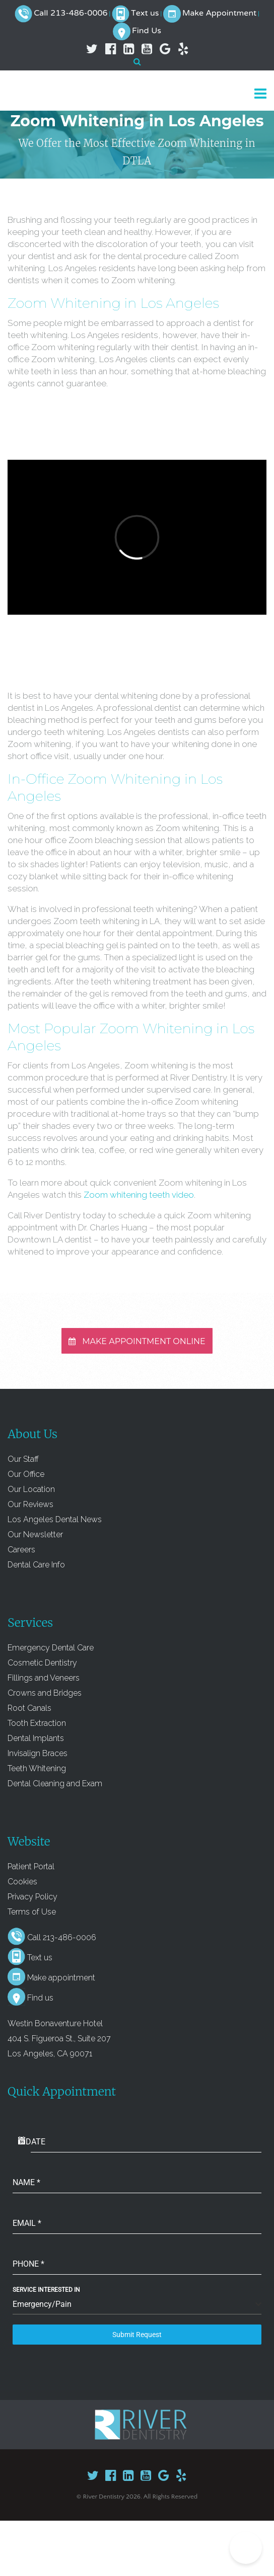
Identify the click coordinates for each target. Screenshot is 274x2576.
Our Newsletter (35, 1534)
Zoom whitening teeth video (139, 1195)
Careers (21, 1549)
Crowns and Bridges (45, 1693)
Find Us (146, 31)
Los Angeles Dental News (55, 1519)
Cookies (22, 1881)
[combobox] (137, 2304)
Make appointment (61, 1977)
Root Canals (29, 1708)
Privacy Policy (32, 1896)
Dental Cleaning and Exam (55, 1783)
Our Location (31, 1489)
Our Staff (23, 1459)
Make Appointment (219, 13)
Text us (145, 13)
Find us (40, 1998)
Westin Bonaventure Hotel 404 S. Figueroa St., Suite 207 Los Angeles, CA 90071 (59, 2038)
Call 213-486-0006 (70, 13)
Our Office (26, 1474)
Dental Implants (36, 1738)
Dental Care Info (36, 1564)
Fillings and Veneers (44, 1678)
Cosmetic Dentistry (42, 1663)
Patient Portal (31, 1866)
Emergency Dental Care (51, 1647)
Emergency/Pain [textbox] (42, 2304)
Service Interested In (46, 2289)
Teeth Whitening (37, 1768)
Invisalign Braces (37, 1753)
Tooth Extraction (37, 1723)
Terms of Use (32, 1912)
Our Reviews (30, 1504)
